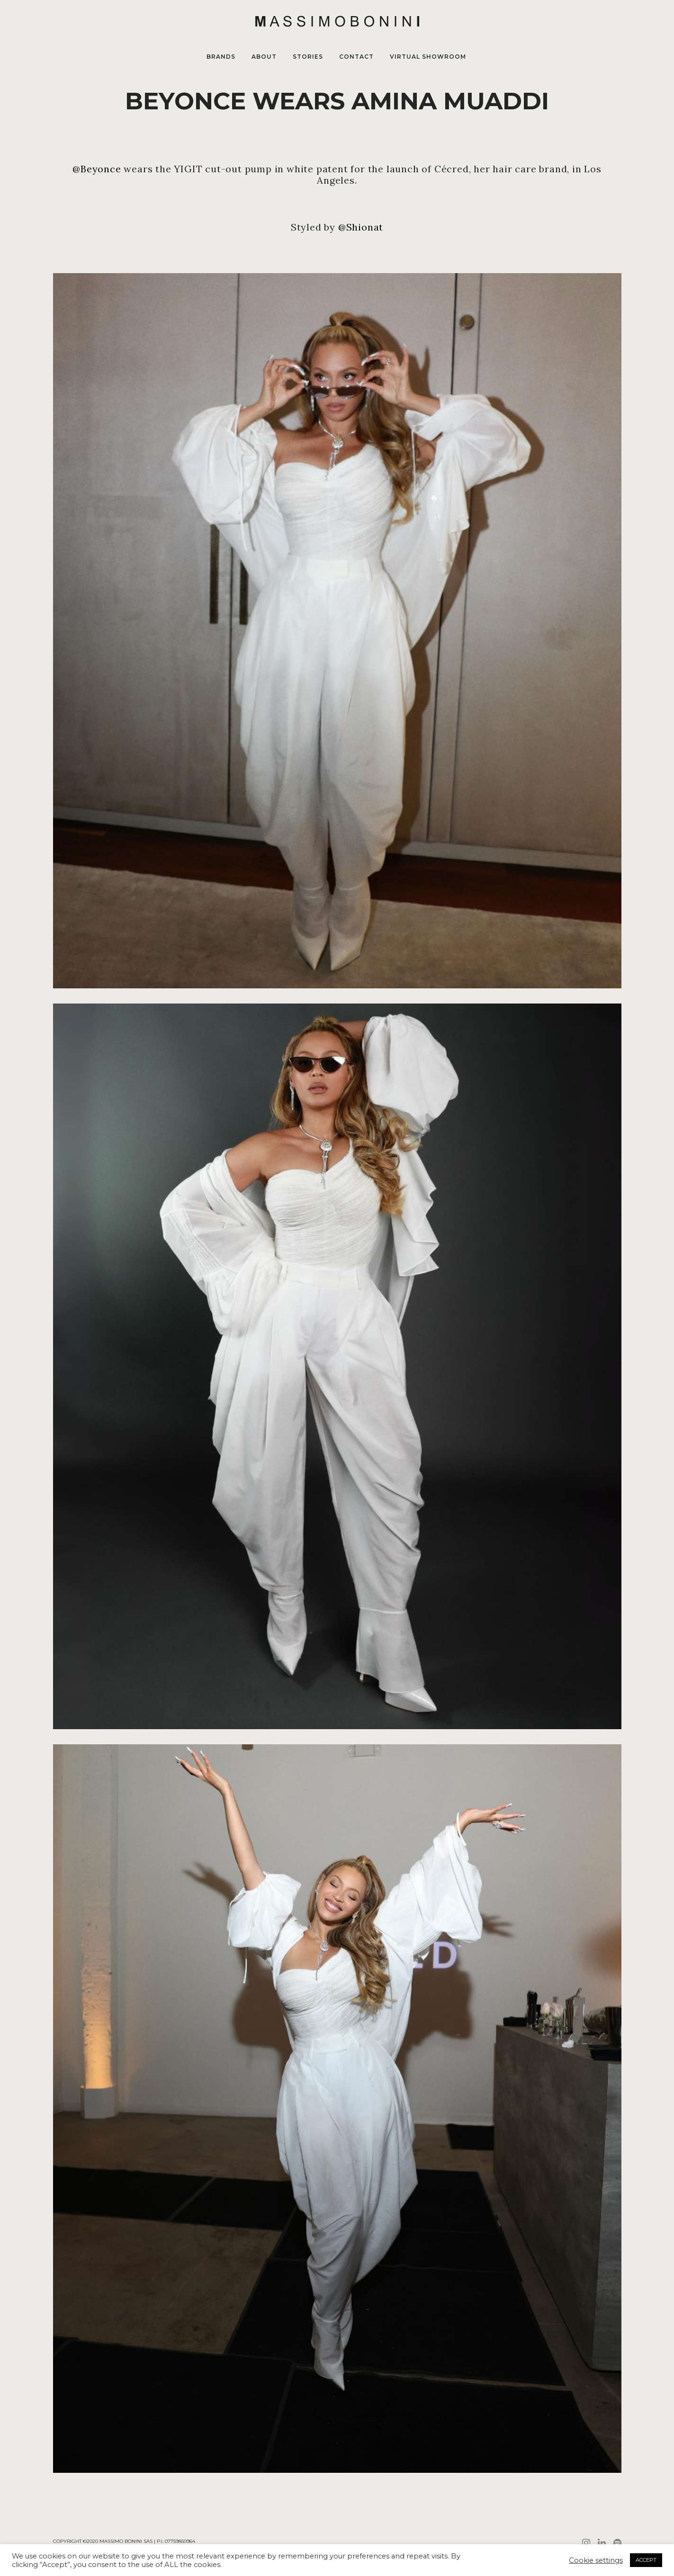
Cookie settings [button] (596, 2560)
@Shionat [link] (360, 227)
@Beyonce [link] (96, 169)
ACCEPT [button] (646, 2560)
